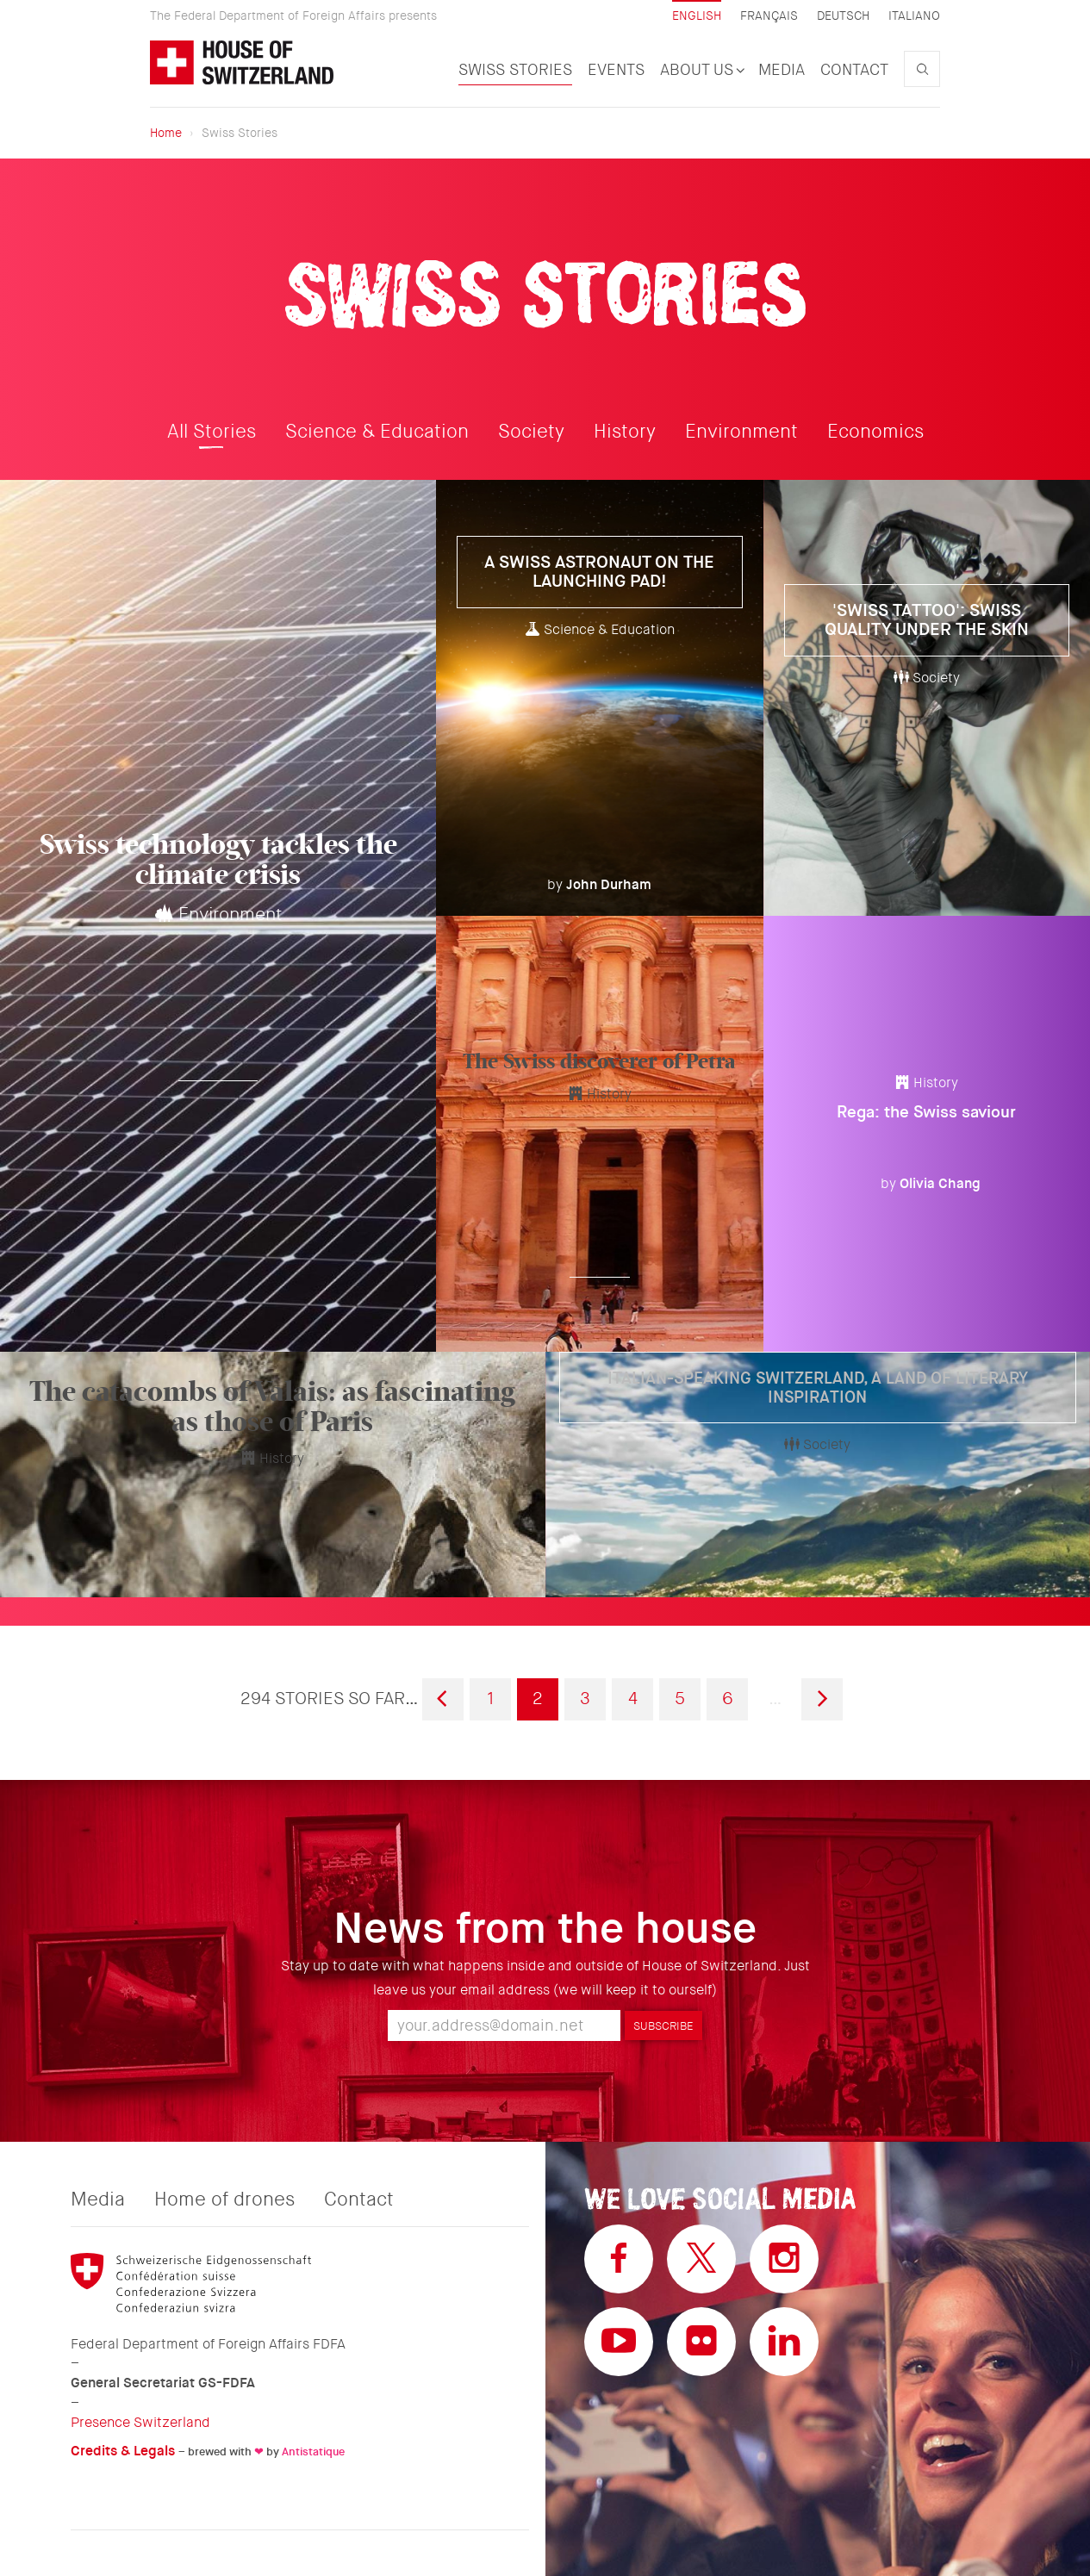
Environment (741, 432)
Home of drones (224, 2199)
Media (781, 69)
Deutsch (843, 16)
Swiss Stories (515, 69)
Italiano (914, 16)
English (696, 15)
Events (616, 69)
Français (769, 16)
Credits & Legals (123, 2451)
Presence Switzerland (140, 2422)
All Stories (211, 432)
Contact (854, 69)
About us (701, 69)
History (625, 432)
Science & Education (377, 432)
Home (166, 132)
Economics (875, 432)
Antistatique (313, 2451)
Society (531, 432)
